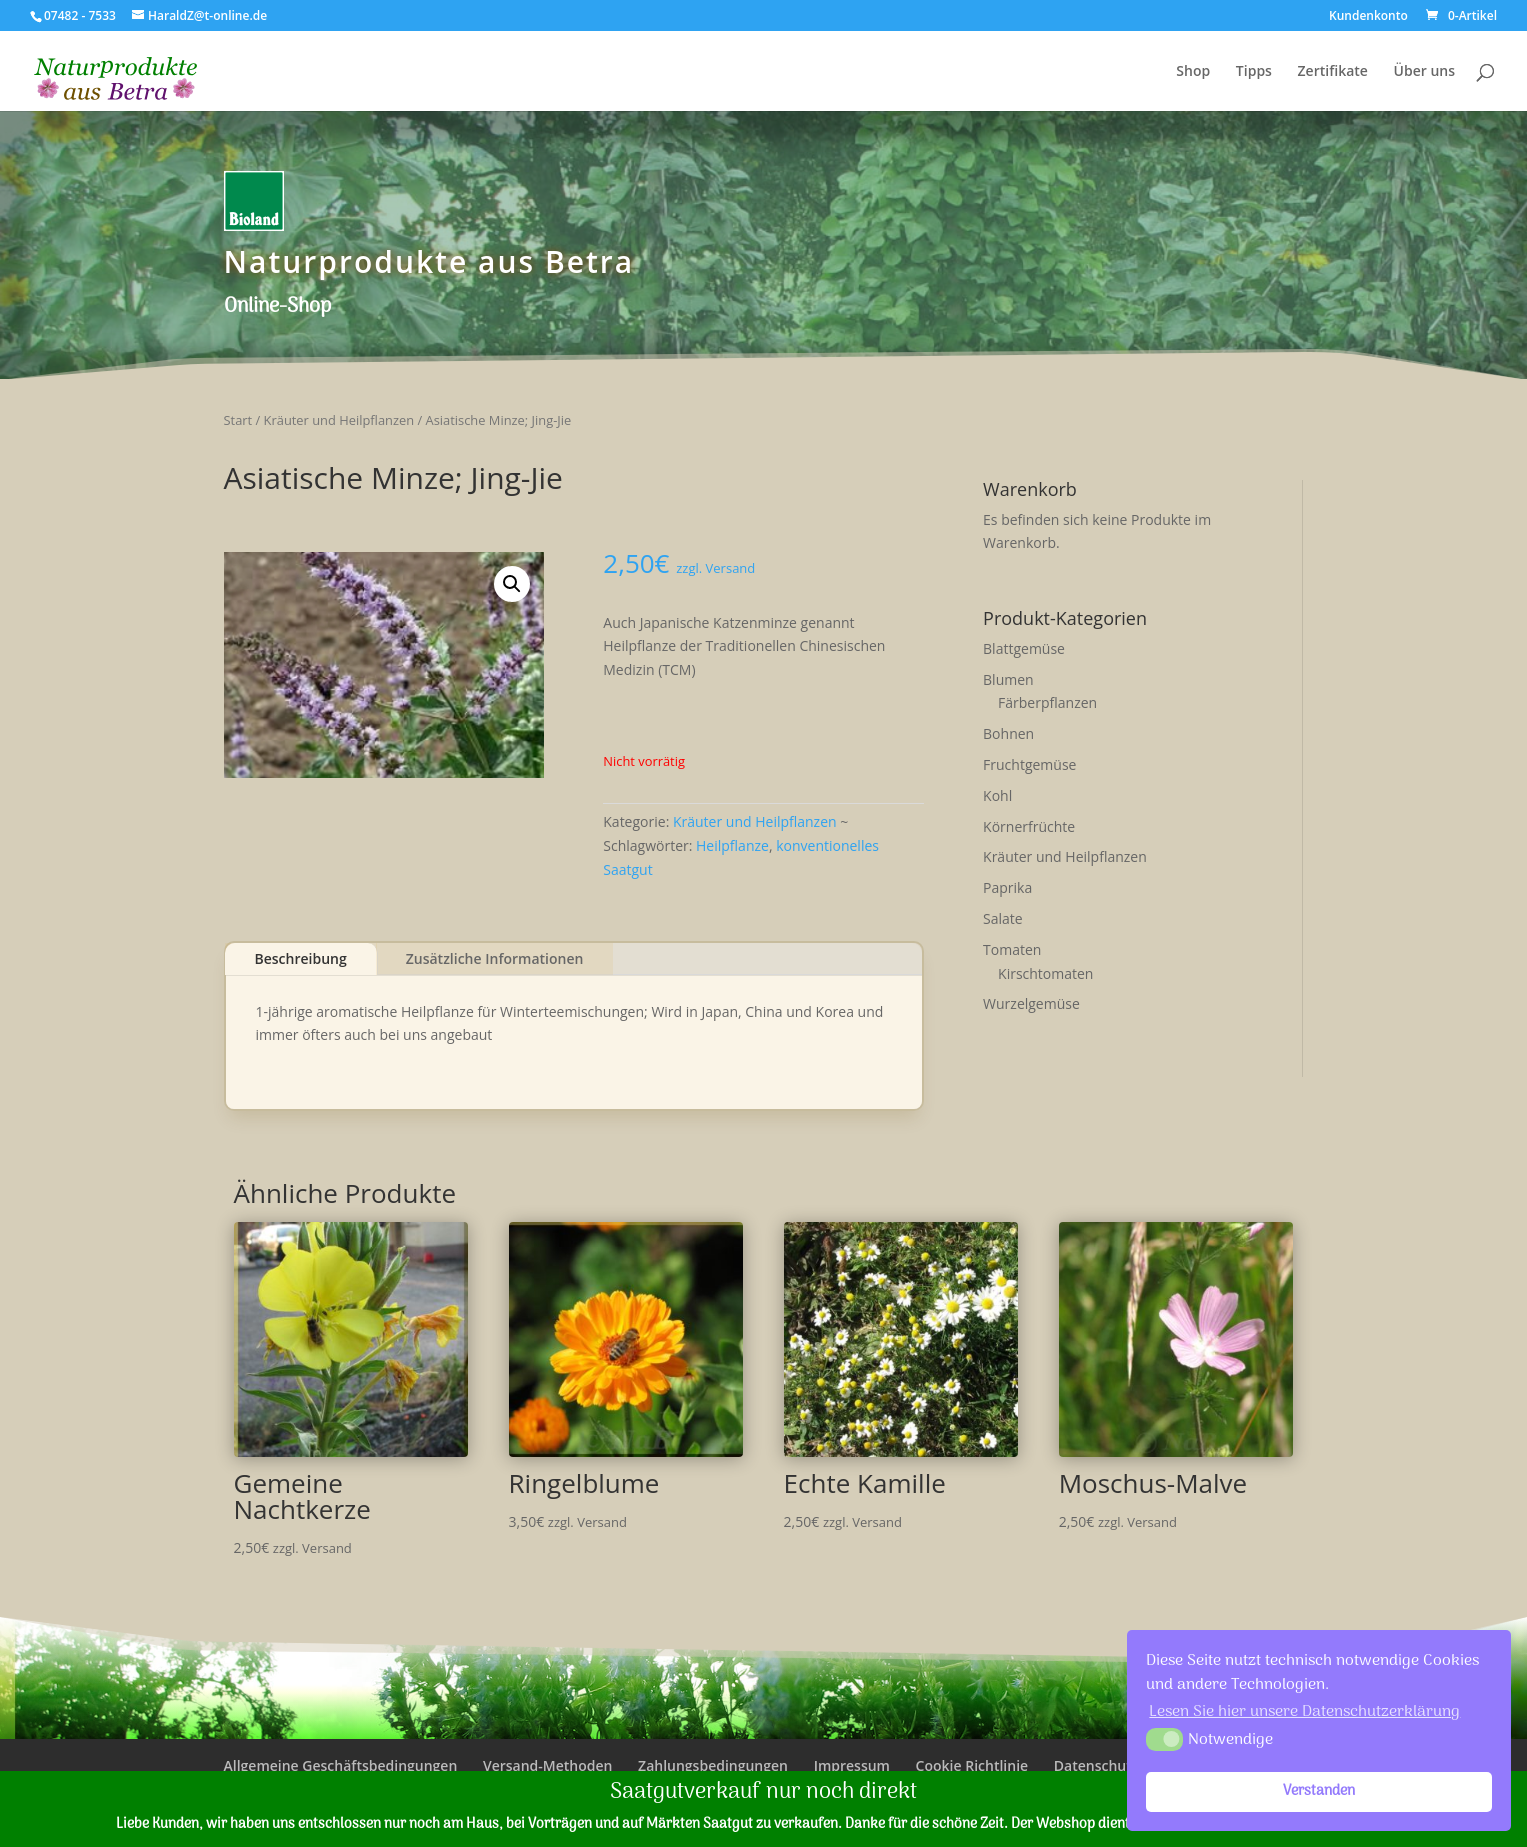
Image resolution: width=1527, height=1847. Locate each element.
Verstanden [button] (1319, 1791)
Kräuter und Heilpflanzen (339, 420)
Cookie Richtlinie (972, 1765)
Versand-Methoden (548, 1765)
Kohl (997, 795)
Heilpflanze (732, 845)
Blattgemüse (1024, 648)
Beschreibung (301, 958)
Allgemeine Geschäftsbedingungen (341, 1765)
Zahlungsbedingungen (713, 1765)
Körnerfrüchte (1029, 826)
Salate (1003, 918)
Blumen (1008, 679)
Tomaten (1012, 949)
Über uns (1424, 72)
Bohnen (1008, 733)
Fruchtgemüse (1029, 764)
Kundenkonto (1368, 17)
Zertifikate (1333, 72)
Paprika (1007, 887)
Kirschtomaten (1045, 973)
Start (238, 420)
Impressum (852, 1765)
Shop (1193, 72)
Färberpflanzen (1047, 702)
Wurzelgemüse (1031, 1003)
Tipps (1254, 72)
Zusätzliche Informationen (495, 958)
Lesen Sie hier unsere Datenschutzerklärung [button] (1304, 1712)
